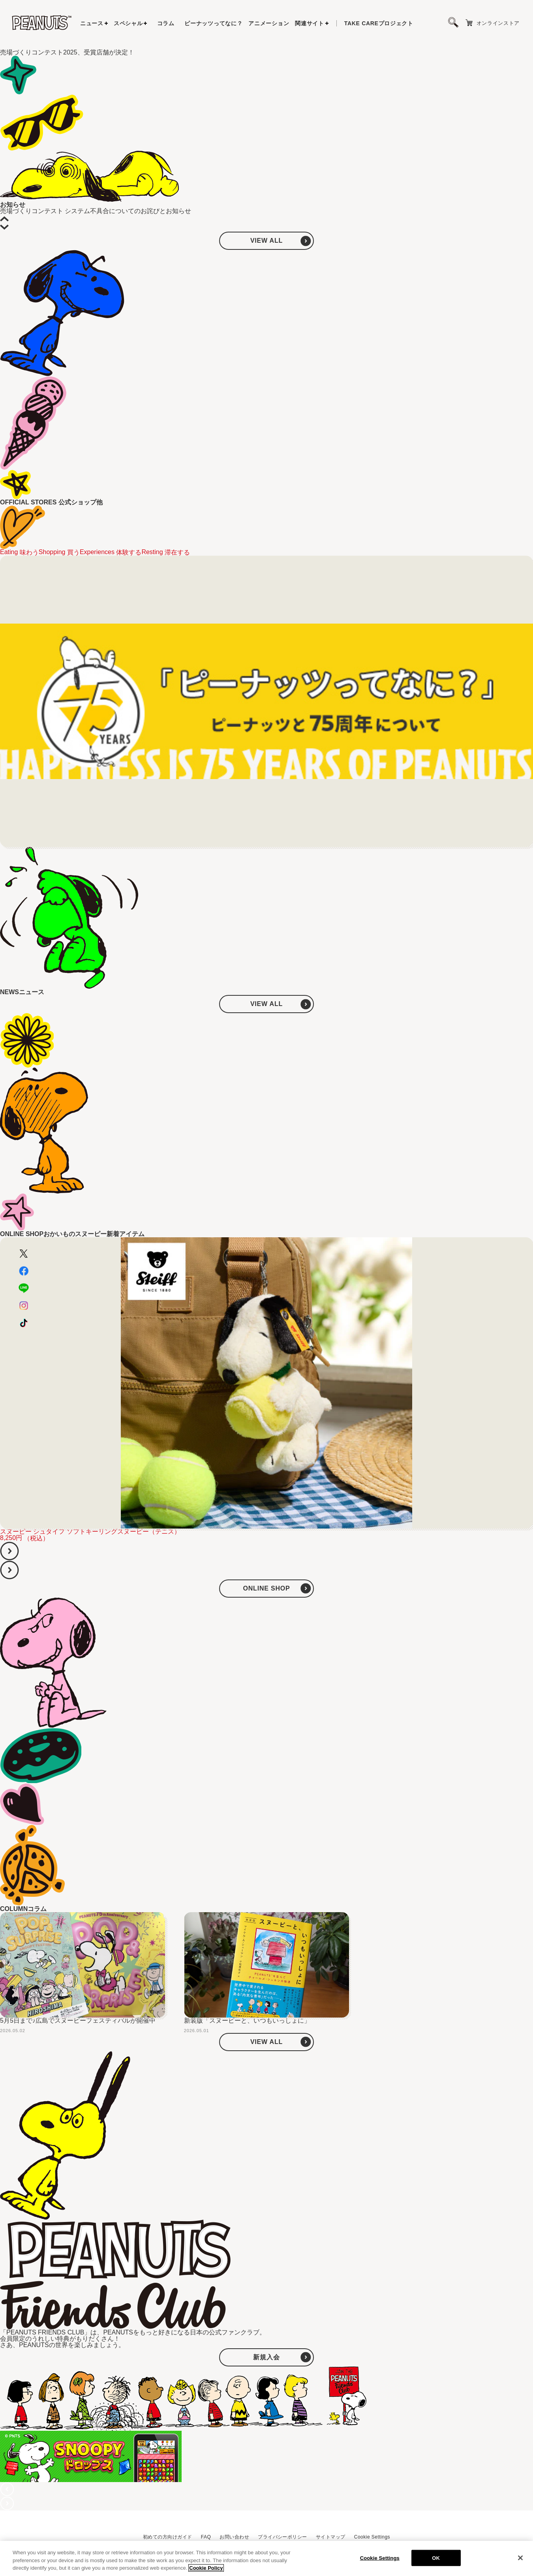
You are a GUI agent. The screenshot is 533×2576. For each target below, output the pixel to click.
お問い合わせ (234, 2537)
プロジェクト (378, 23)
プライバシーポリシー (282, 2537)
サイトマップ (330, 2537)
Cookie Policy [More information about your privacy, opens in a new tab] (206, 2568)
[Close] (520, 2558)
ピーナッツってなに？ (213, 23)
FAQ (206, 2537)
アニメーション (268, 23)
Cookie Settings (372, 2537)
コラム (166, 23)
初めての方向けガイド (167, 2537)
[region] (266, 2558)
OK (436, 2558)
